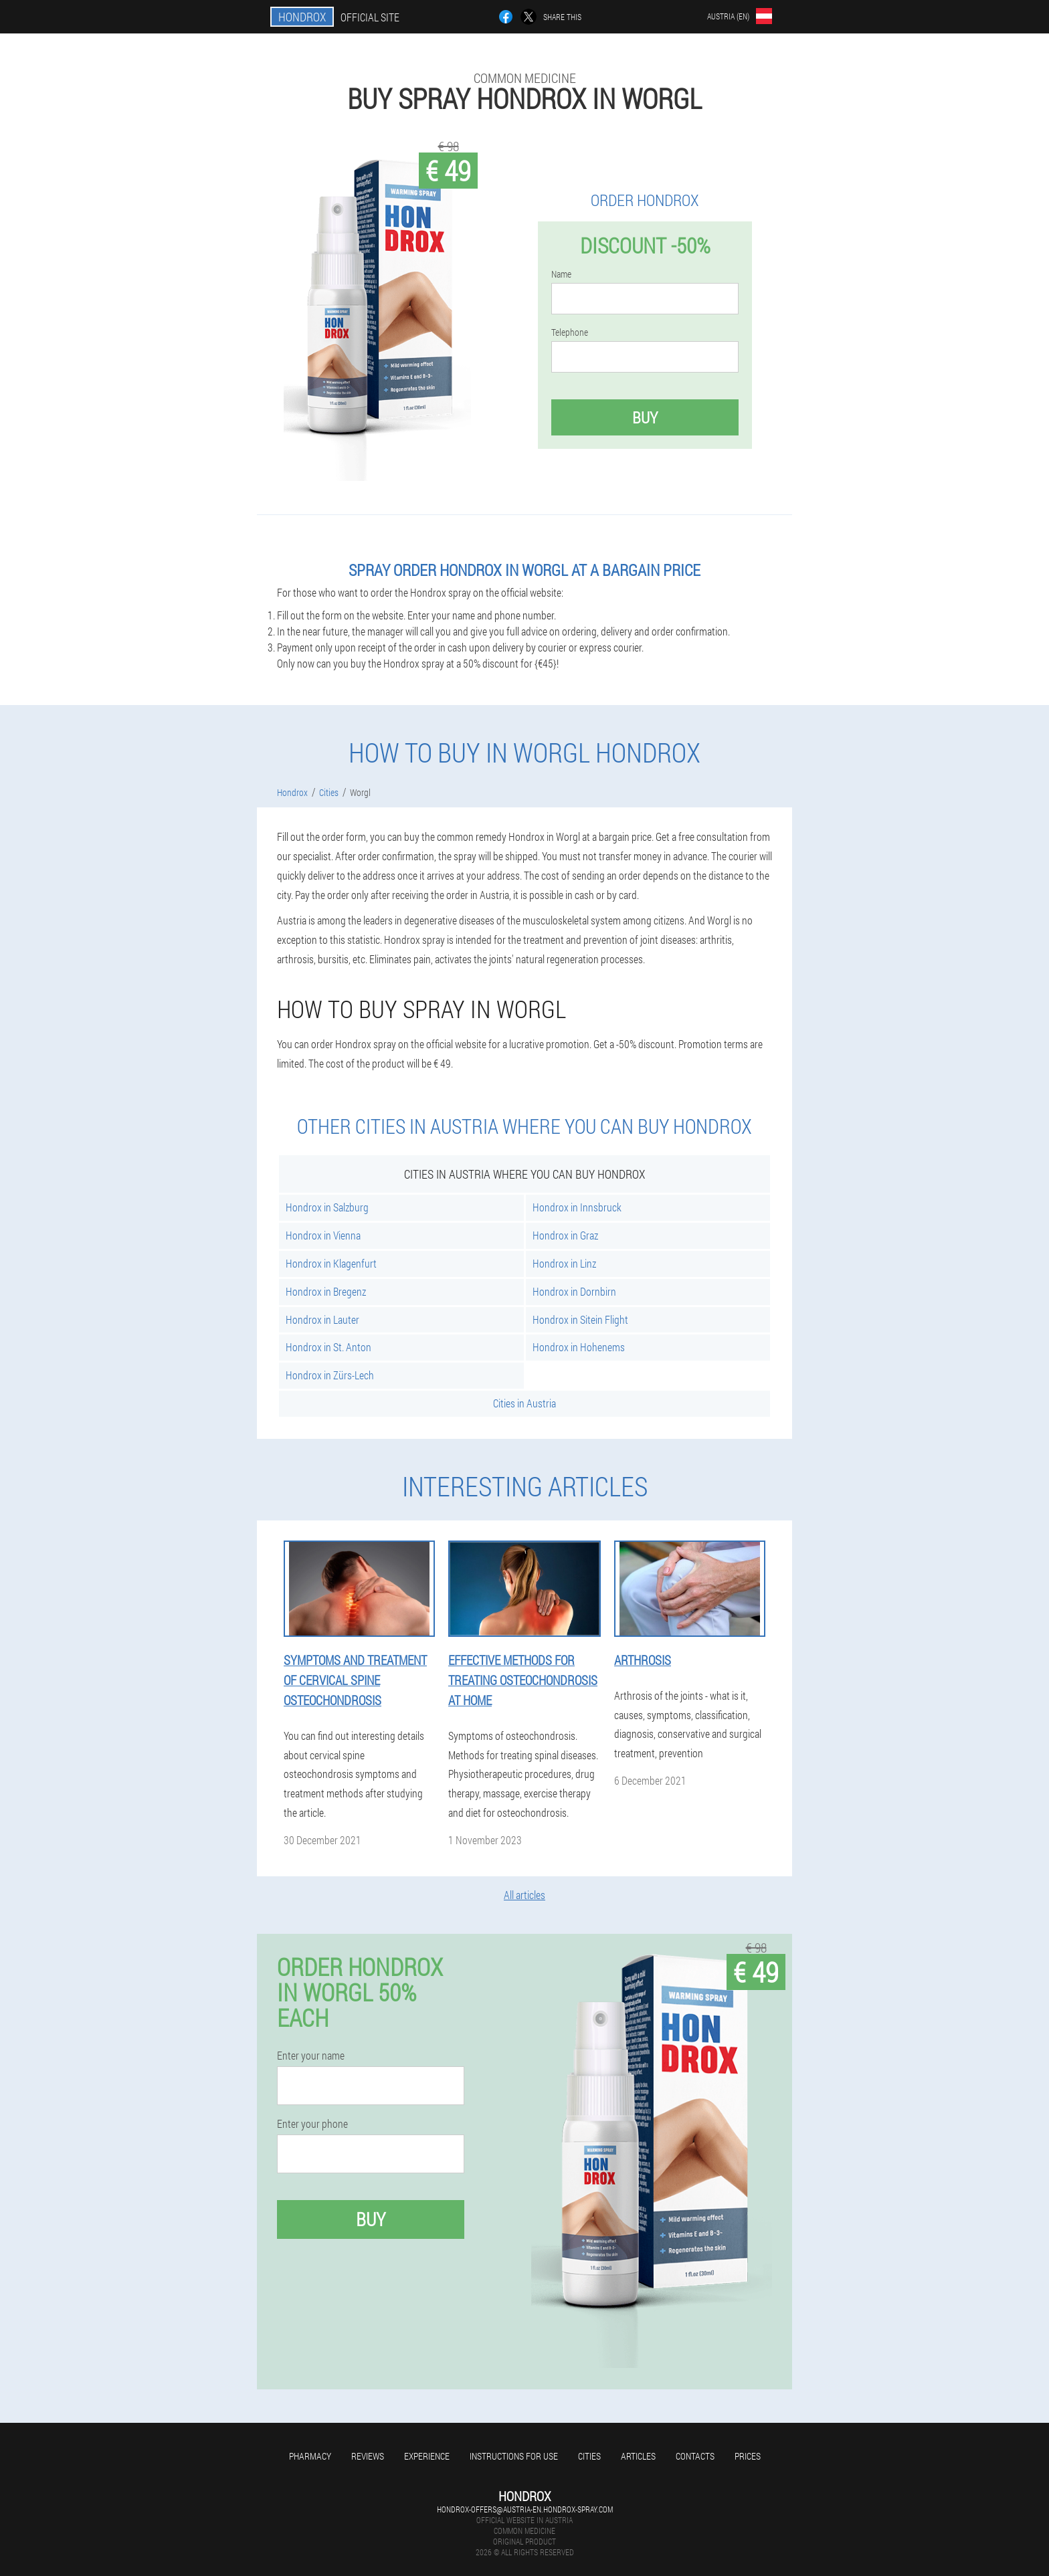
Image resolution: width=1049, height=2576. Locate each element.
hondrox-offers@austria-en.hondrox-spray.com (525, 2509)
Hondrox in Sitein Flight (580, 1319)
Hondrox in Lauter (322, 1319)
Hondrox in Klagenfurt (331, 1263)
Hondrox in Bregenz (326, 1291)
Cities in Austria (524, 1403)
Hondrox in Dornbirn (574, 1291)
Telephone (569, 332)
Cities (589, 2456)
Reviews (367, 2456)
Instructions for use (514, 2456)
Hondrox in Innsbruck (577, 1207)
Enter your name (311, 2055)
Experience (427, 2456)
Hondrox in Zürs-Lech (330, 1375)
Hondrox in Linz (564, 1263)
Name (561, 274)
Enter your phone (312, 2123)
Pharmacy (310, 2456)
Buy (645, 417)
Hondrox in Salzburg (327, 1207)
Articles (638, 2456)
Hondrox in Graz (565, 1235)
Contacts (695, 2456)
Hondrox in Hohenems (579, 1347)
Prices (748, 2456)
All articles (524, 1895)
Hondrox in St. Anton (328, 1347)
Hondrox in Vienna (323, 1235)
